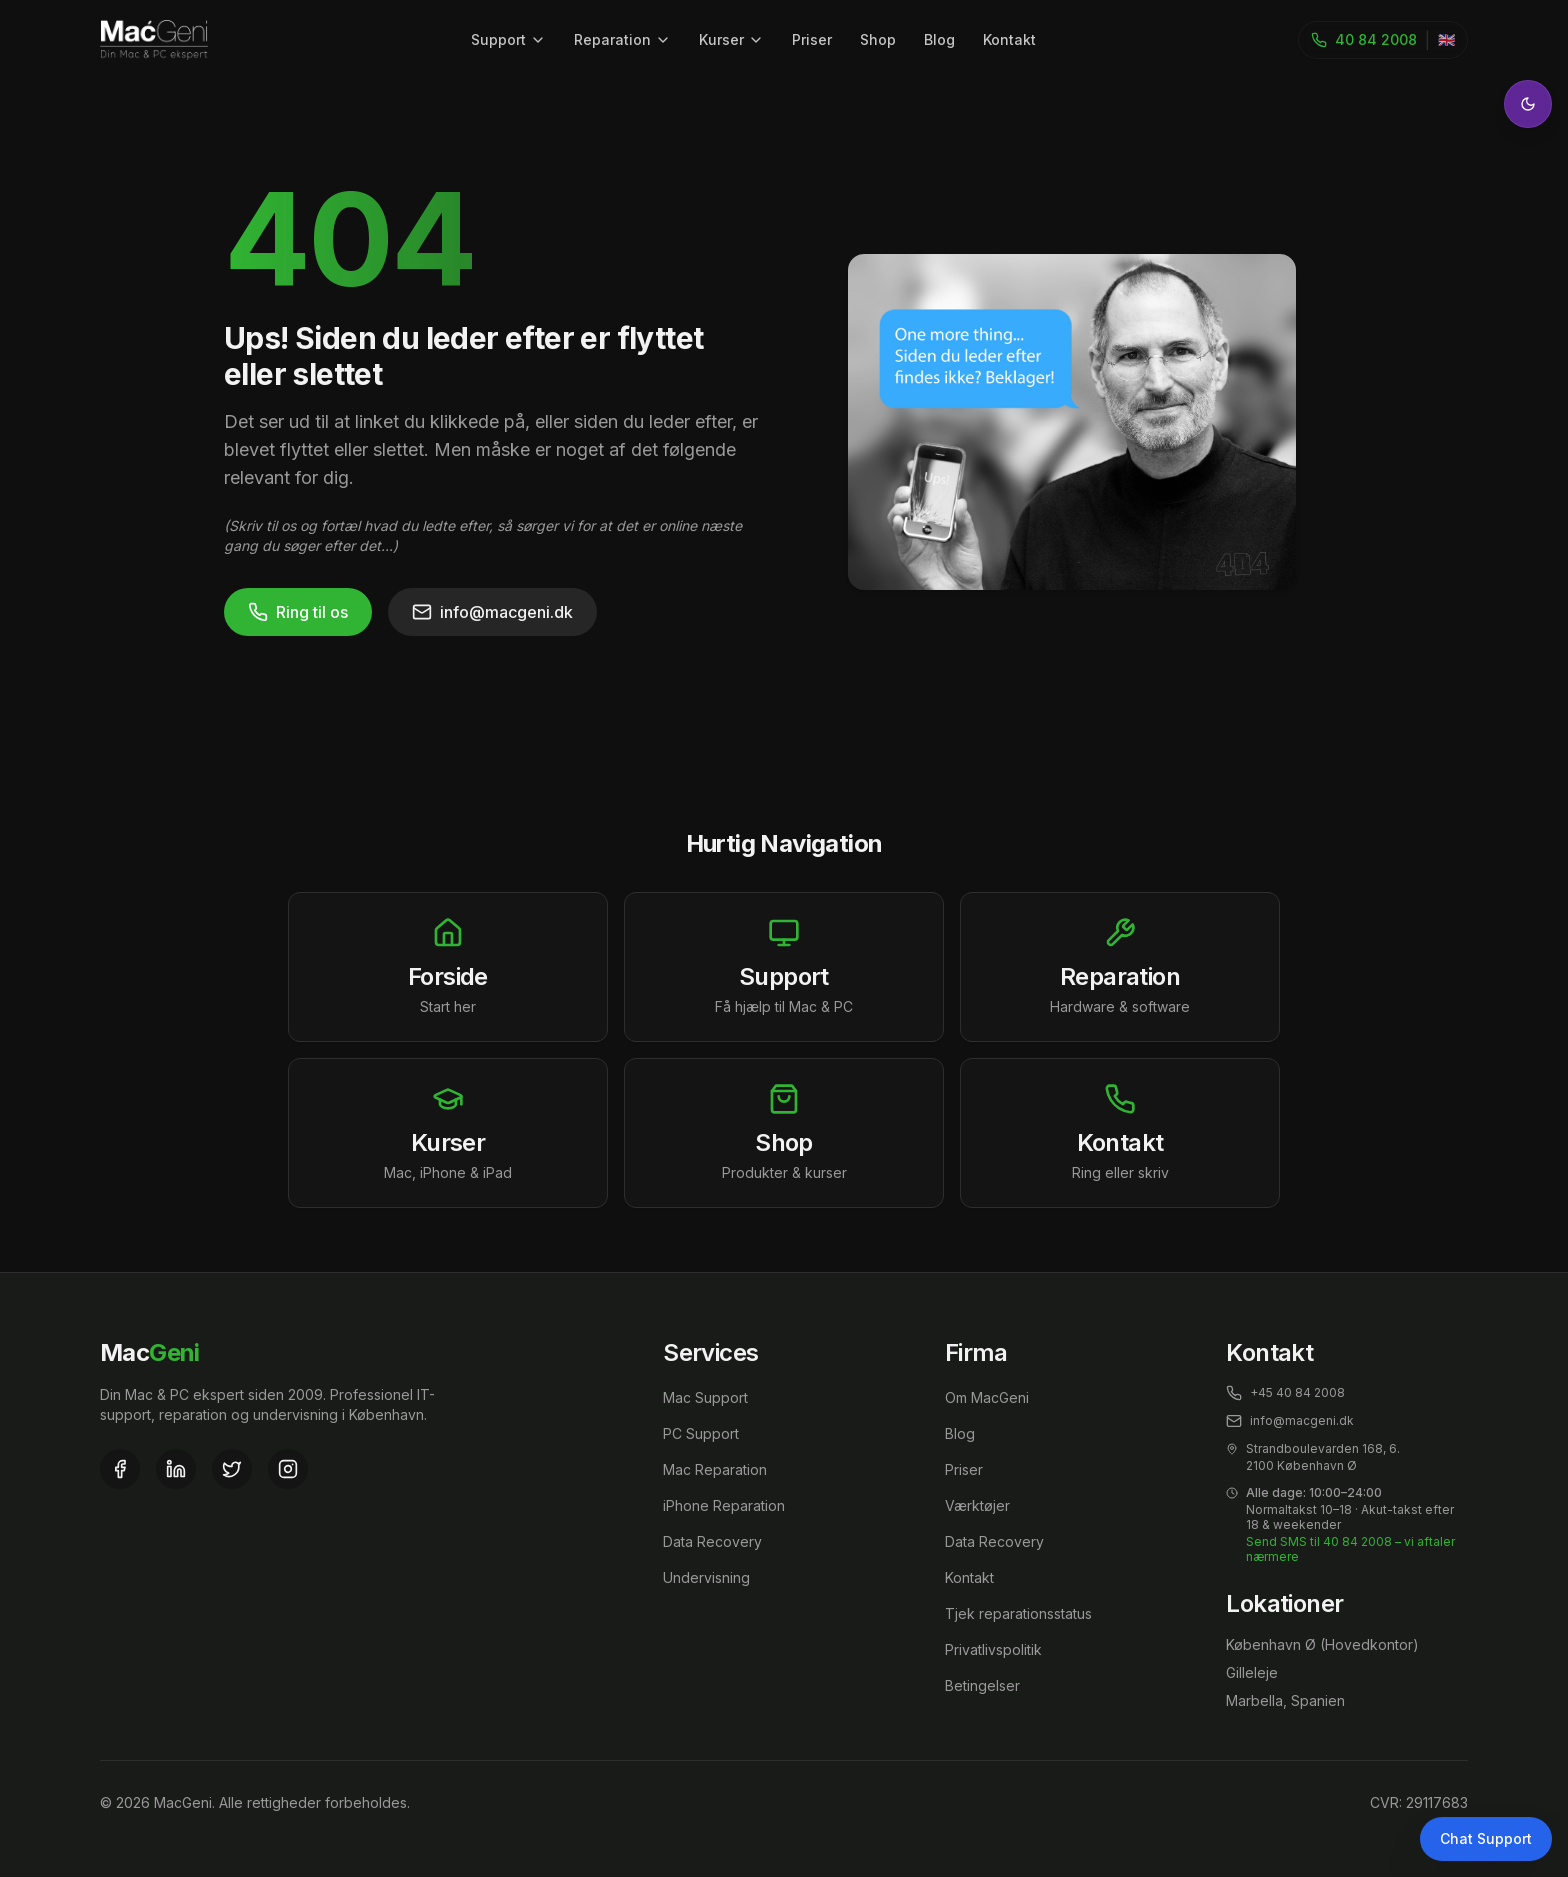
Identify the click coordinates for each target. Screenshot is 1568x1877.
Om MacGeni (987, 1397)
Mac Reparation (715, 1469)
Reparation (622, 39)
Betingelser (982, 1685)
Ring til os (298, 612)
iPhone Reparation (724, 1505)
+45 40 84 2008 (1285, 1393)
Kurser (731, 39)
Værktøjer (977, 1505)
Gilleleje (1252, 1672)
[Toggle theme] (1528, 104)
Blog (939, 39)
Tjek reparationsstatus (1018, 1613)
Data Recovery (712, 1541)
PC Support (701, 1433)
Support (508, 39)
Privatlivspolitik (993, 1649)
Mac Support (705, 1397)
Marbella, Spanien (1285, 1700)
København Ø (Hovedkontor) (1322, 1644)
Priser (812, 39)
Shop (878, 39)
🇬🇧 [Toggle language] (1446, 39)
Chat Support (1486, 1838)
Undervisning (706, 1577)
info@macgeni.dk (492, 612)
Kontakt (1009, 39)
